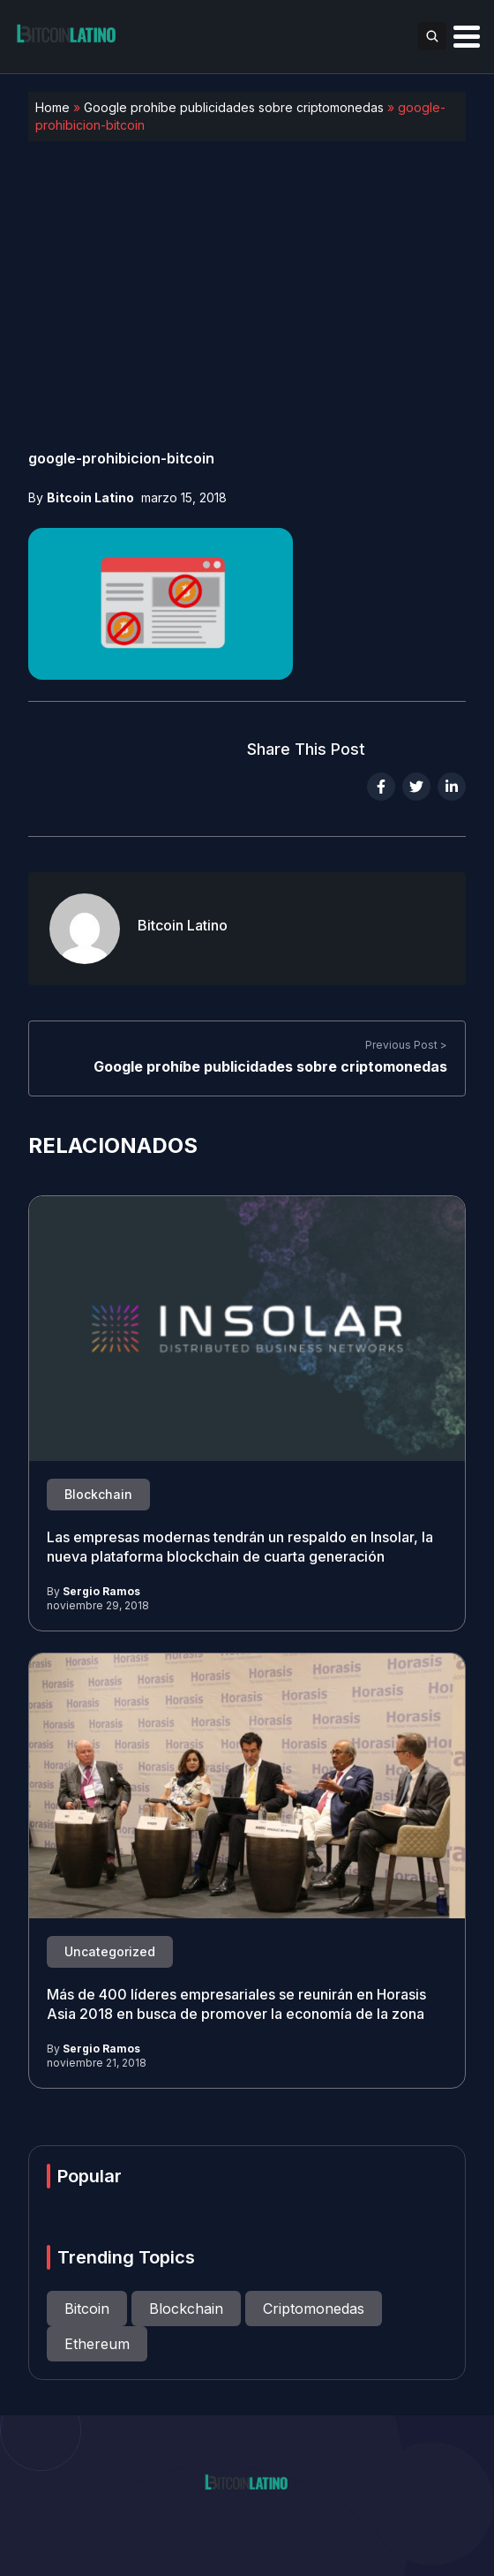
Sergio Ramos (101, 1591)
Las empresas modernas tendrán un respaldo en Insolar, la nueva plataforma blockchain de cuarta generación (240, 1547)
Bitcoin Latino (90, 497)
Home (52, 107)
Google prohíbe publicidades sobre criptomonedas (234, 107)
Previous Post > (406, 1045)
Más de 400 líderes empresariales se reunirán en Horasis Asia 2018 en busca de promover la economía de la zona (236, 2004)
